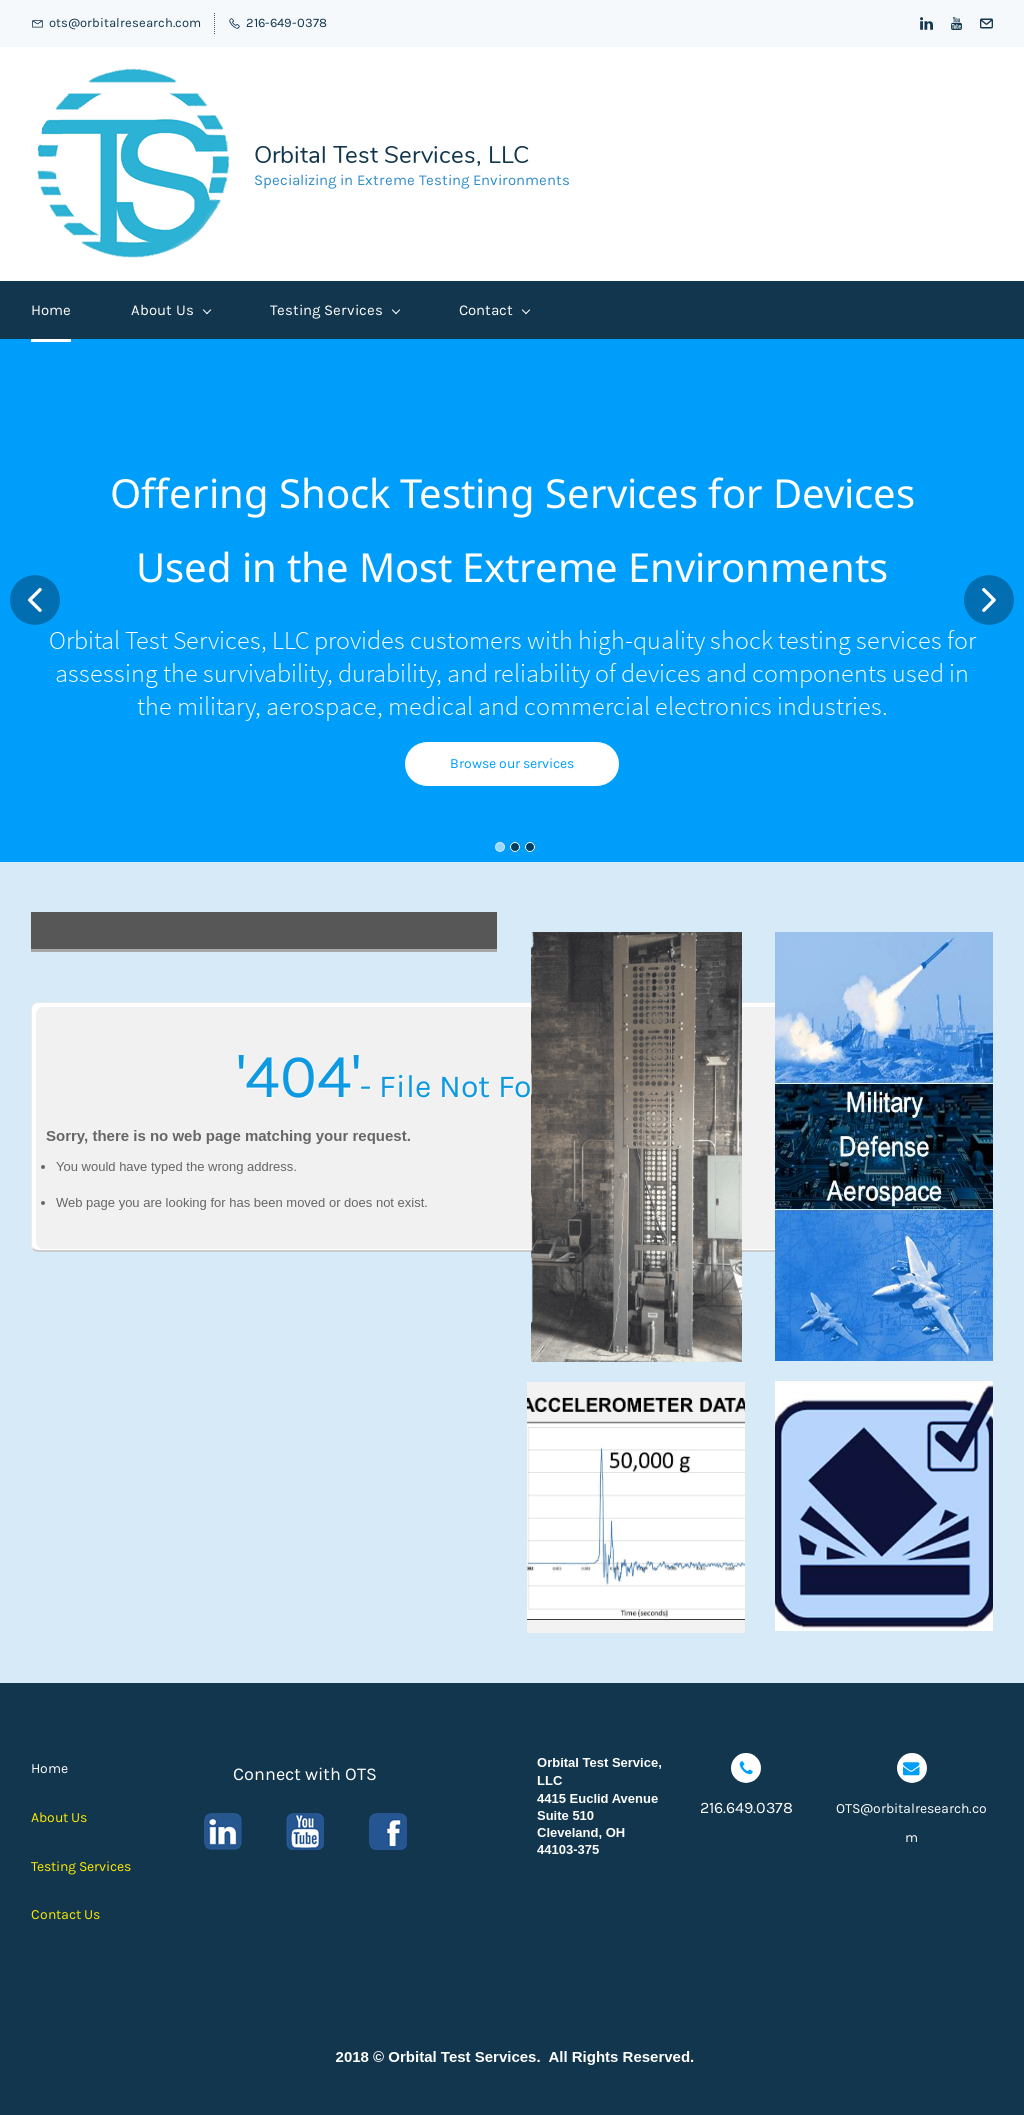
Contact (494, 310)
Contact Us (65, 1914)
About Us (170, 310)
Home (51, 310)
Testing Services (334, 310)
